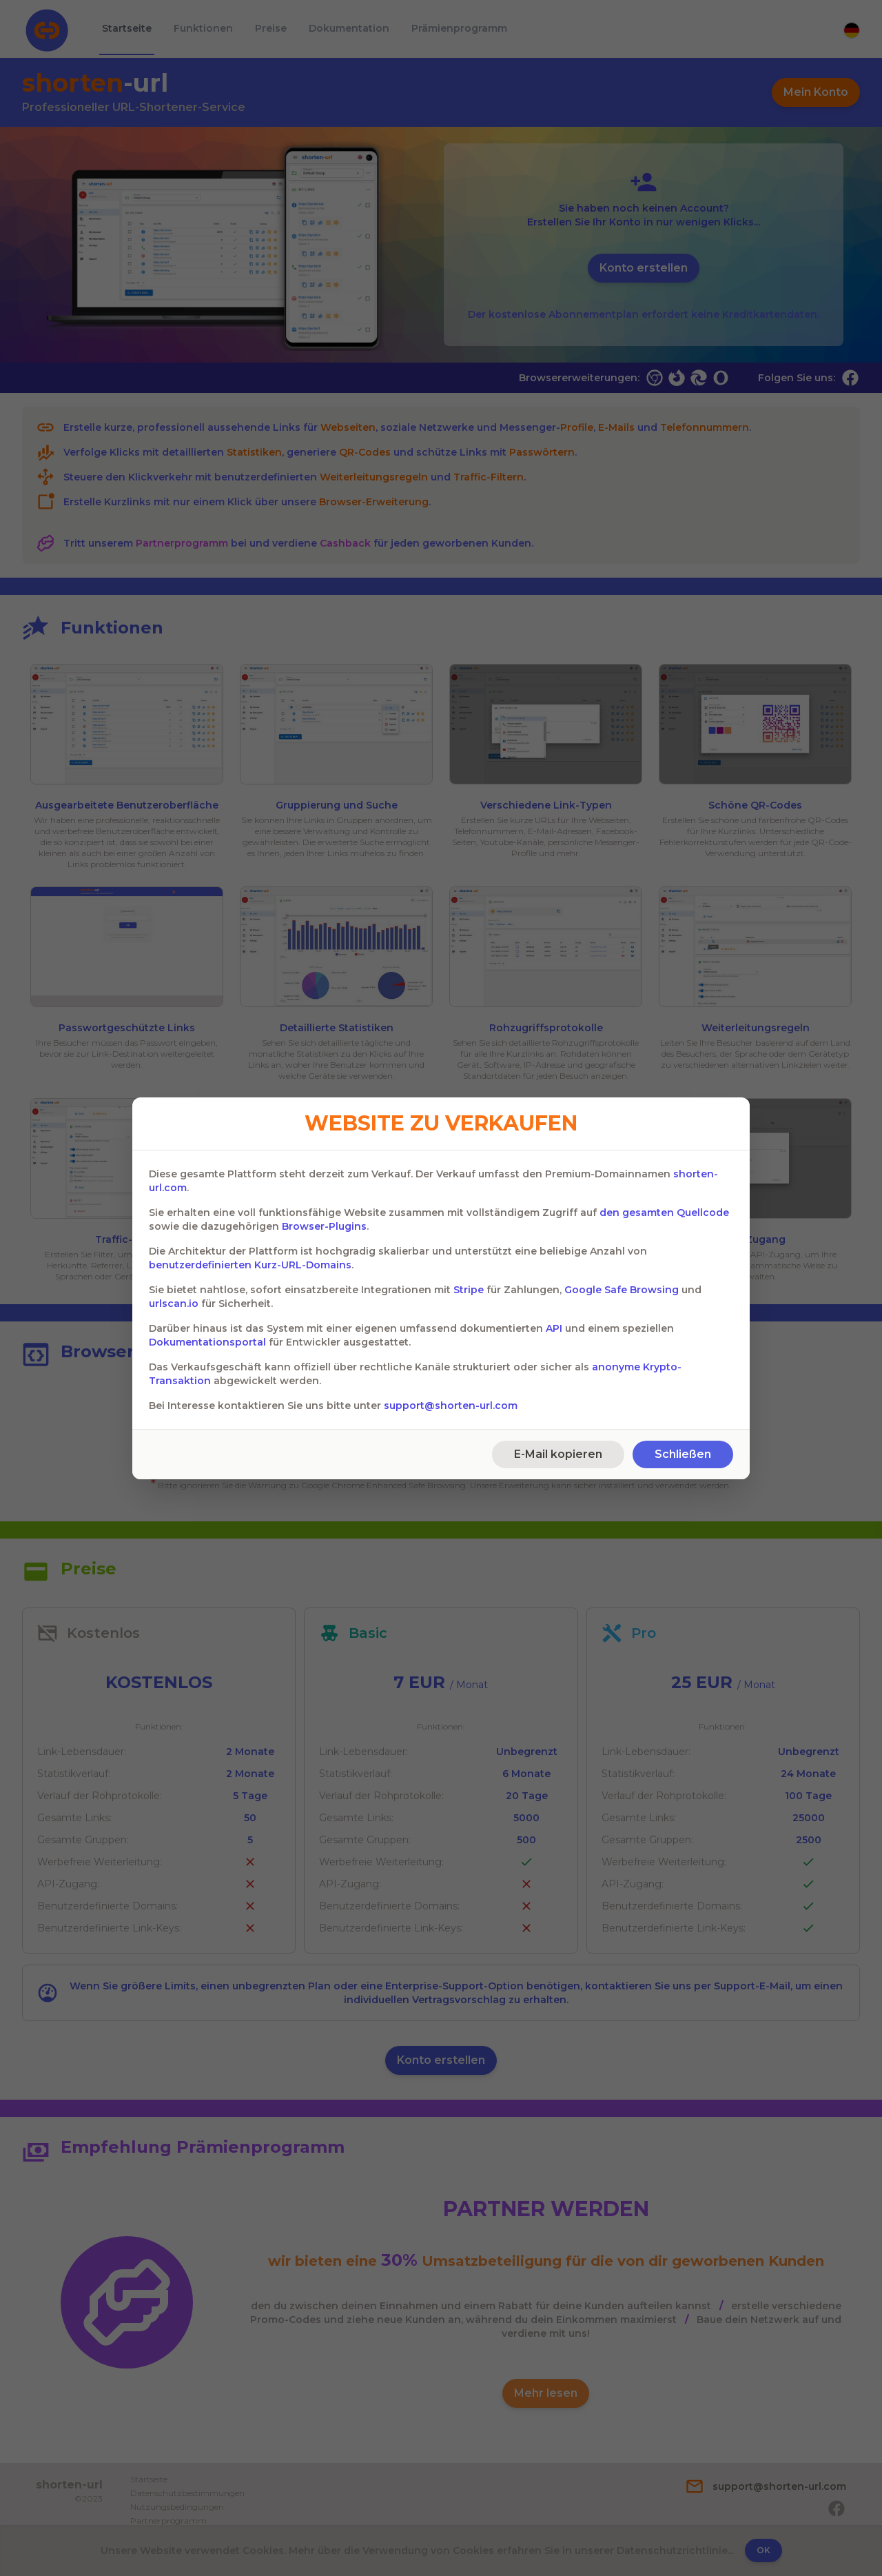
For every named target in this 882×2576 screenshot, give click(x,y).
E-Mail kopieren (558, 1454)
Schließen (683, 1454)
